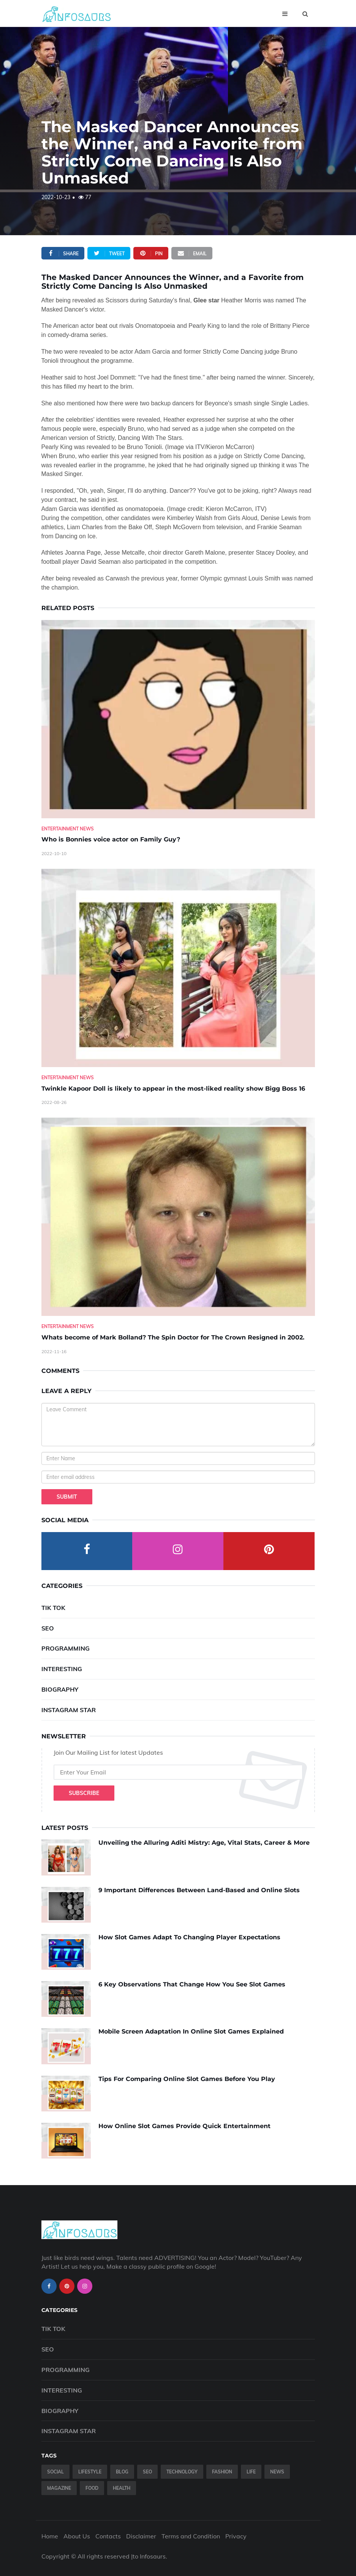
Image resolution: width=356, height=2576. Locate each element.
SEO (47, 1628)
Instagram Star (68, 1710)
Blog (122, 2472)
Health (121, 2488)
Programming (65, 1648)
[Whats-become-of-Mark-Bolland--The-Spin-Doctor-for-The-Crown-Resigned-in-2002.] (178, 1217)
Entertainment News (67, 829)
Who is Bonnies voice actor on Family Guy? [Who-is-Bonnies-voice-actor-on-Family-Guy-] (110, 839)
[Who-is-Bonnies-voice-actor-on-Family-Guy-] (178, 719)
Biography (59, 1689)
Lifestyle (89, 2472)
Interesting (61, 1669)
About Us (76, 2536)
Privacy (236, 2536)
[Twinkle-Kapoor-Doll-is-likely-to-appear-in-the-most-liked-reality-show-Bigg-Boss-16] (178, 968)
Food (91, 2488)
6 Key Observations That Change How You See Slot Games (191, 1984)
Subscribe (84, 1793)
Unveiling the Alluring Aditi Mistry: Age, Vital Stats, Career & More (204, 1842)
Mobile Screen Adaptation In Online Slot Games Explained (191, 2031)
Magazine (59, 2488)
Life (251, 2472)
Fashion (222, 2472)
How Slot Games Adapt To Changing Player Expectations (189, 1937)
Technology (182, 2472)
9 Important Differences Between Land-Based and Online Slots (199, 1890)
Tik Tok (53, 1607)
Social (55, 2472)
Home (49, 2536)
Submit (67, 1496)
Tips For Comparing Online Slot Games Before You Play (186, 2079)
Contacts (108, 2536)
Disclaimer (141, 2536)
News (277, 2472)
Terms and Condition (190, 2536)
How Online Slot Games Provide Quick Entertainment (184, 2126)
